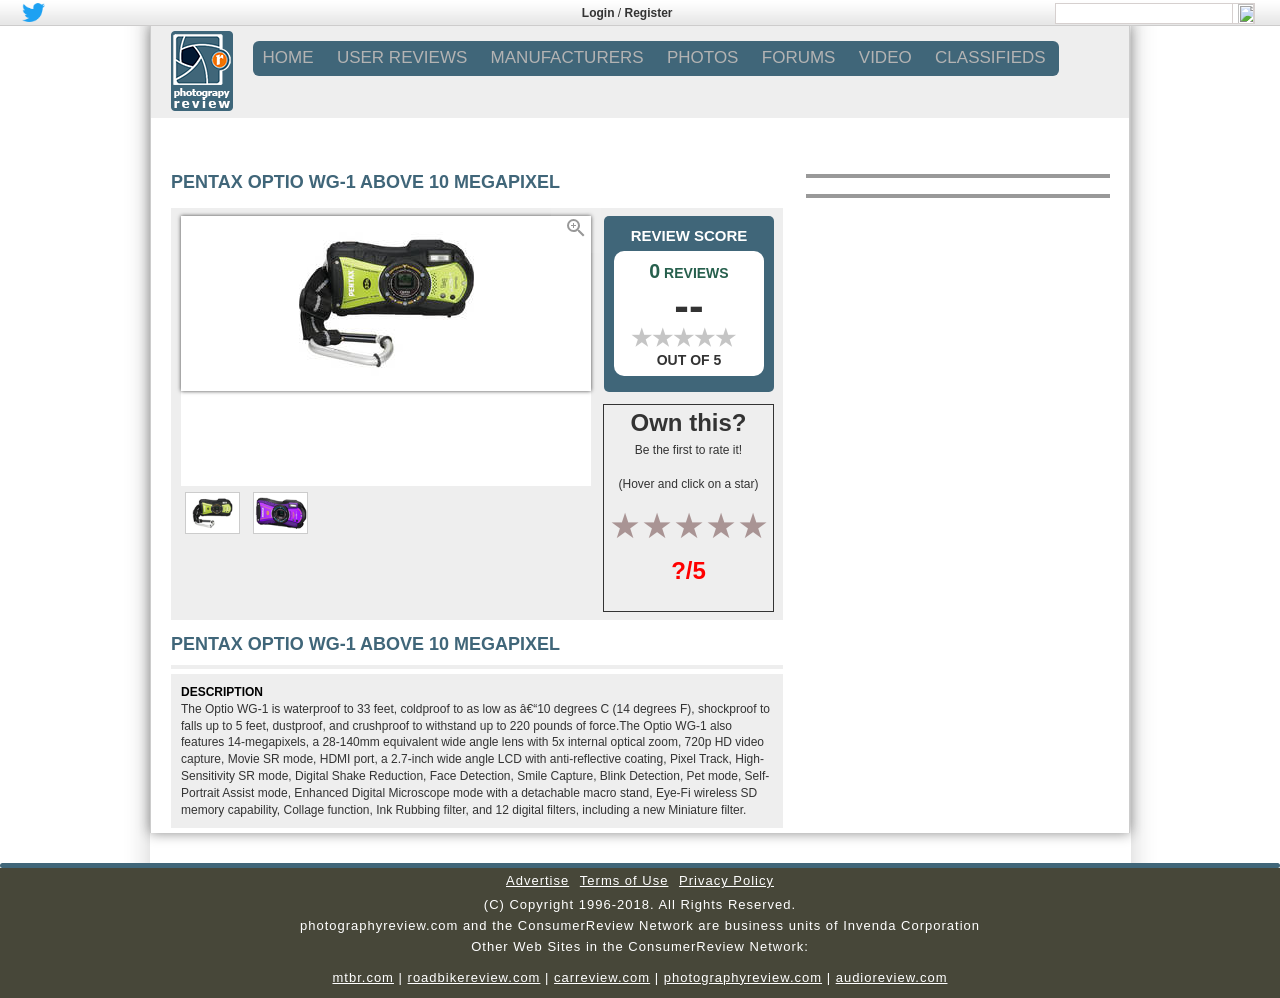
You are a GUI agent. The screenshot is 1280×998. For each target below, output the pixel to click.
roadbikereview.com (474, 977)
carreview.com (602, 977)
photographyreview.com (743, 977)
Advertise (537, 880)
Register (649, 13)
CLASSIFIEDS (990, 57)
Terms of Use (624, 880)
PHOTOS (702, 57)
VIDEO (885, 57)
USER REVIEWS (402, 57)
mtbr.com (362, 977)
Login (598, 13)
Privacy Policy (726, 880)
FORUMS (799, 57)
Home (288, 57)
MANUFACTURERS (567, 57)
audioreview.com (892, 977)
